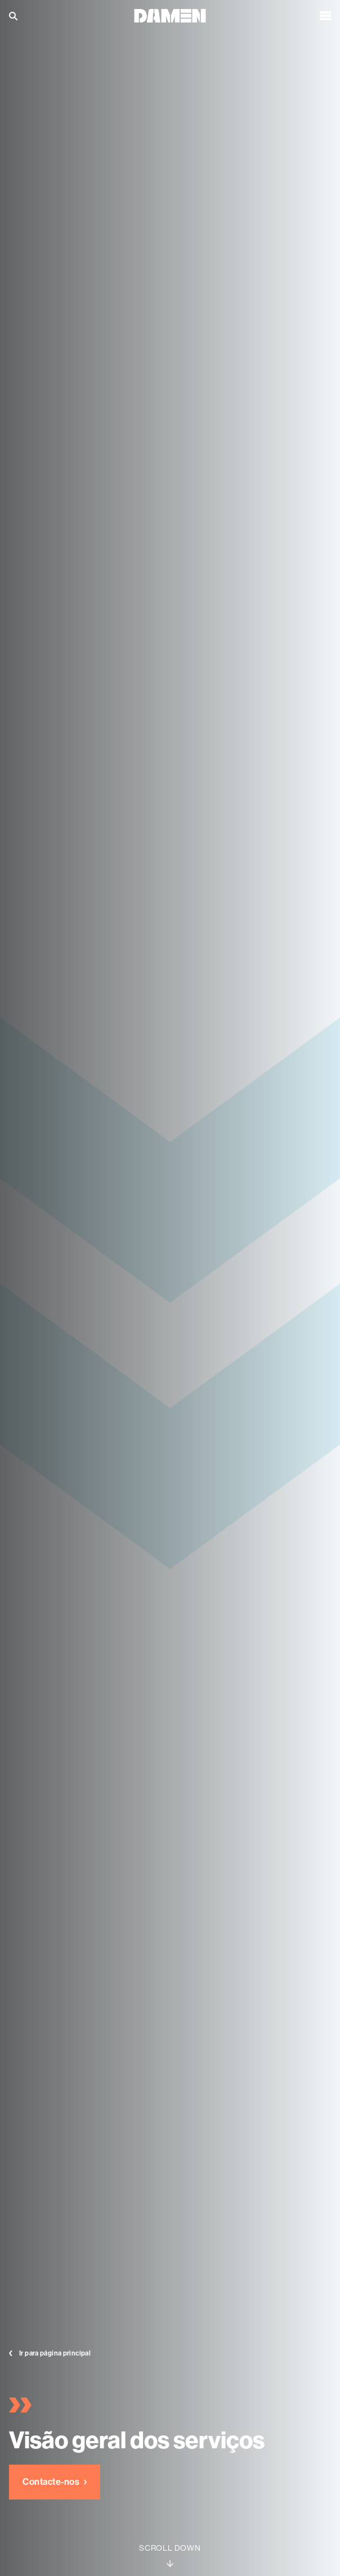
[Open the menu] (325, 15)
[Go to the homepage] (170, 15)
